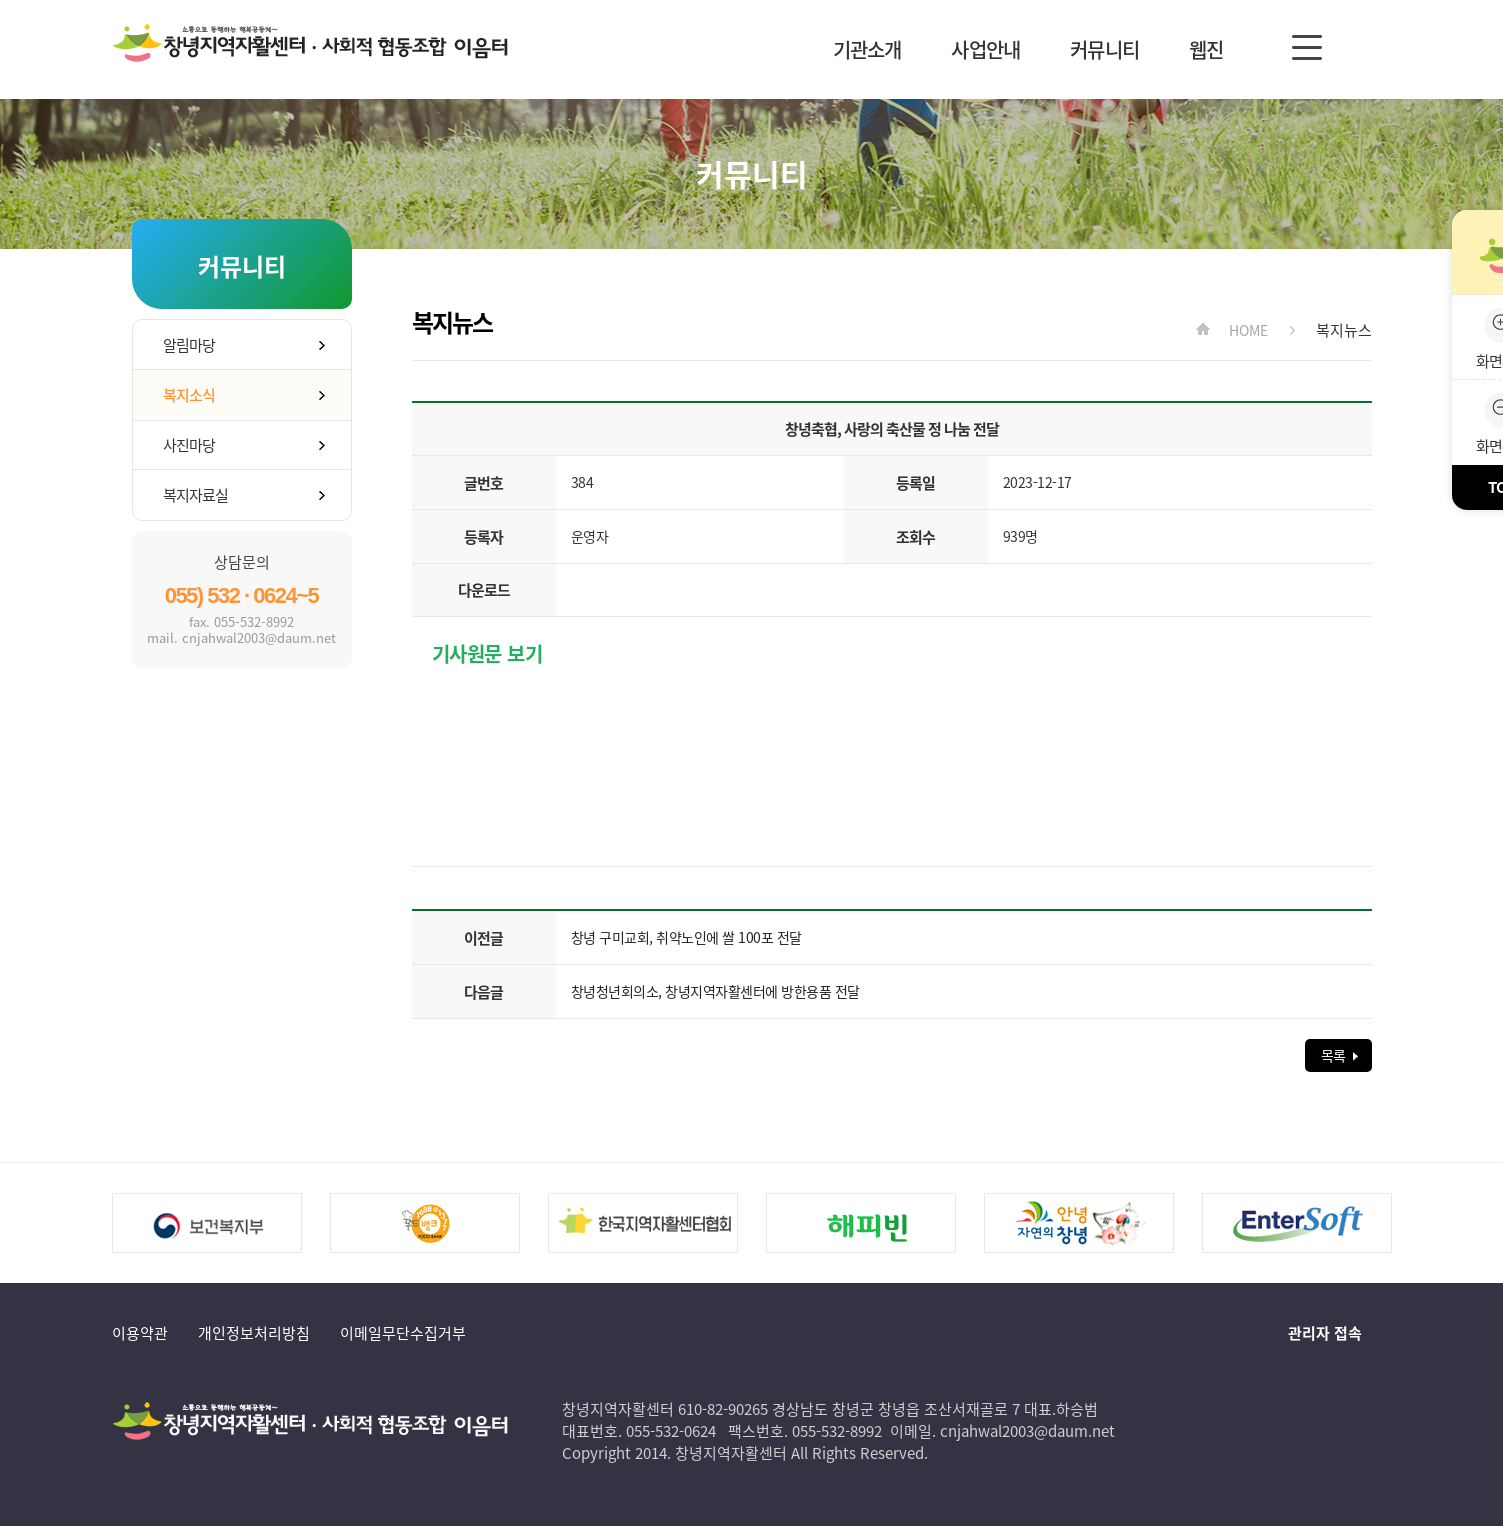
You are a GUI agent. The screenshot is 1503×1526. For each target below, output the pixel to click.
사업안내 (985, 49)
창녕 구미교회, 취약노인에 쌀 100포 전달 (686, 937)
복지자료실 (195, 495)
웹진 (1206, 49)
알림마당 (189, 345)
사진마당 (189, 445)
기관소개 (867, 49)
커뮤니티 (1104, 49)
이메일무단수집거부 (403, 1333)
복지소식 (189, 395)
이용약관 (140, 1333)
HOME (1248, 330)
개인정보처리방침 (254, 1333)
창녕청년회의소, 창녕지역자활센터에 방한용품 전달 (715, 991)
